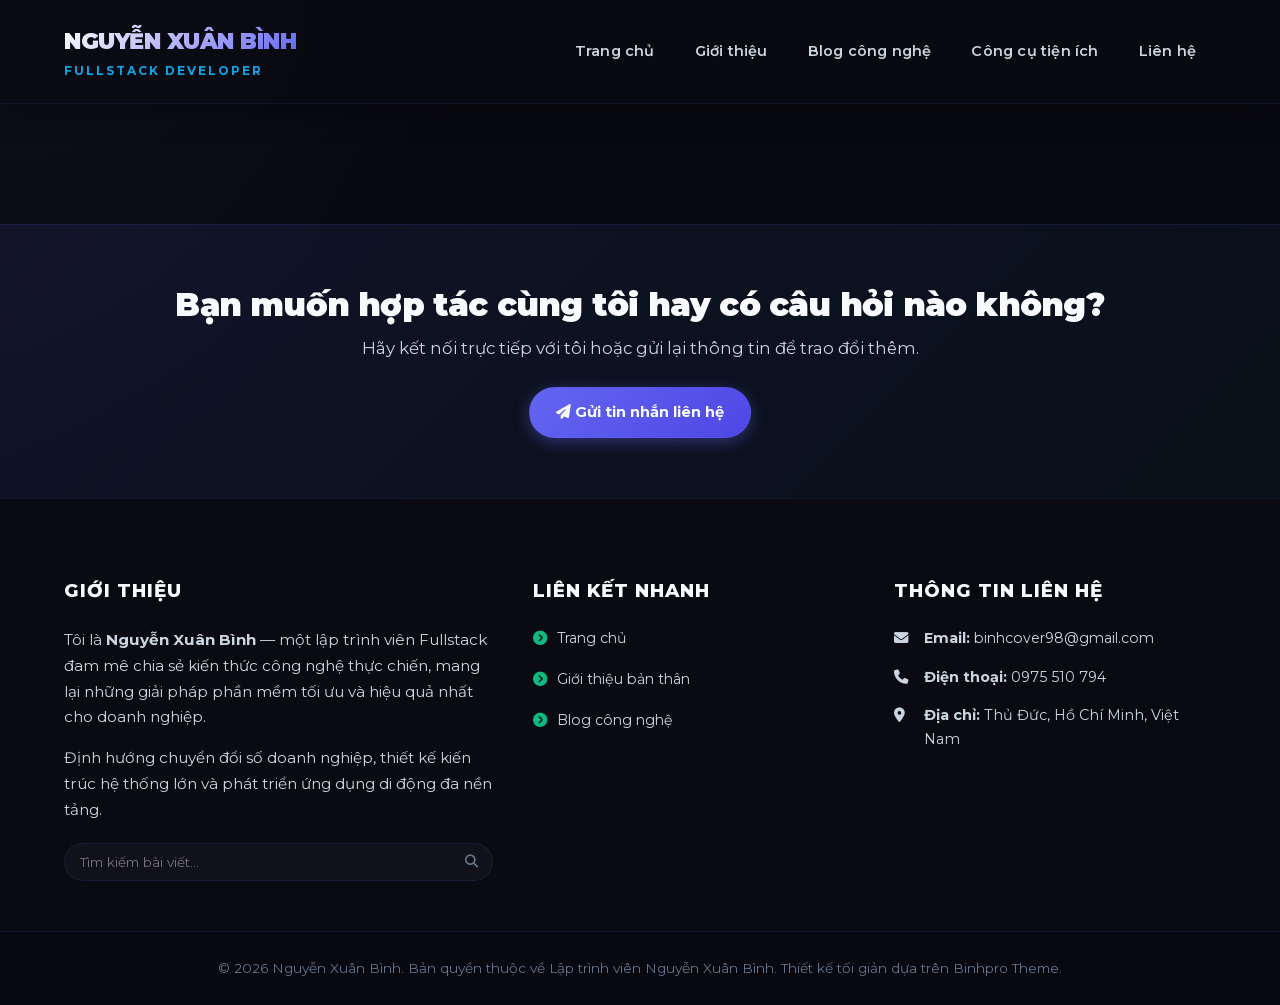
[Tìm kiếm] (471, 862)
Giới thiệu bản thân (626, 680)
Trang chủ (615, 51)
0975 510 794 (1059, 677)
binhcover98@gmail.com (1068, 639)
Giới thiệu (731, 51)
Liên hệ (1167, 51)
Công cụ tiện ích (1034, 51)
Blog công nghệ (870, 51)
